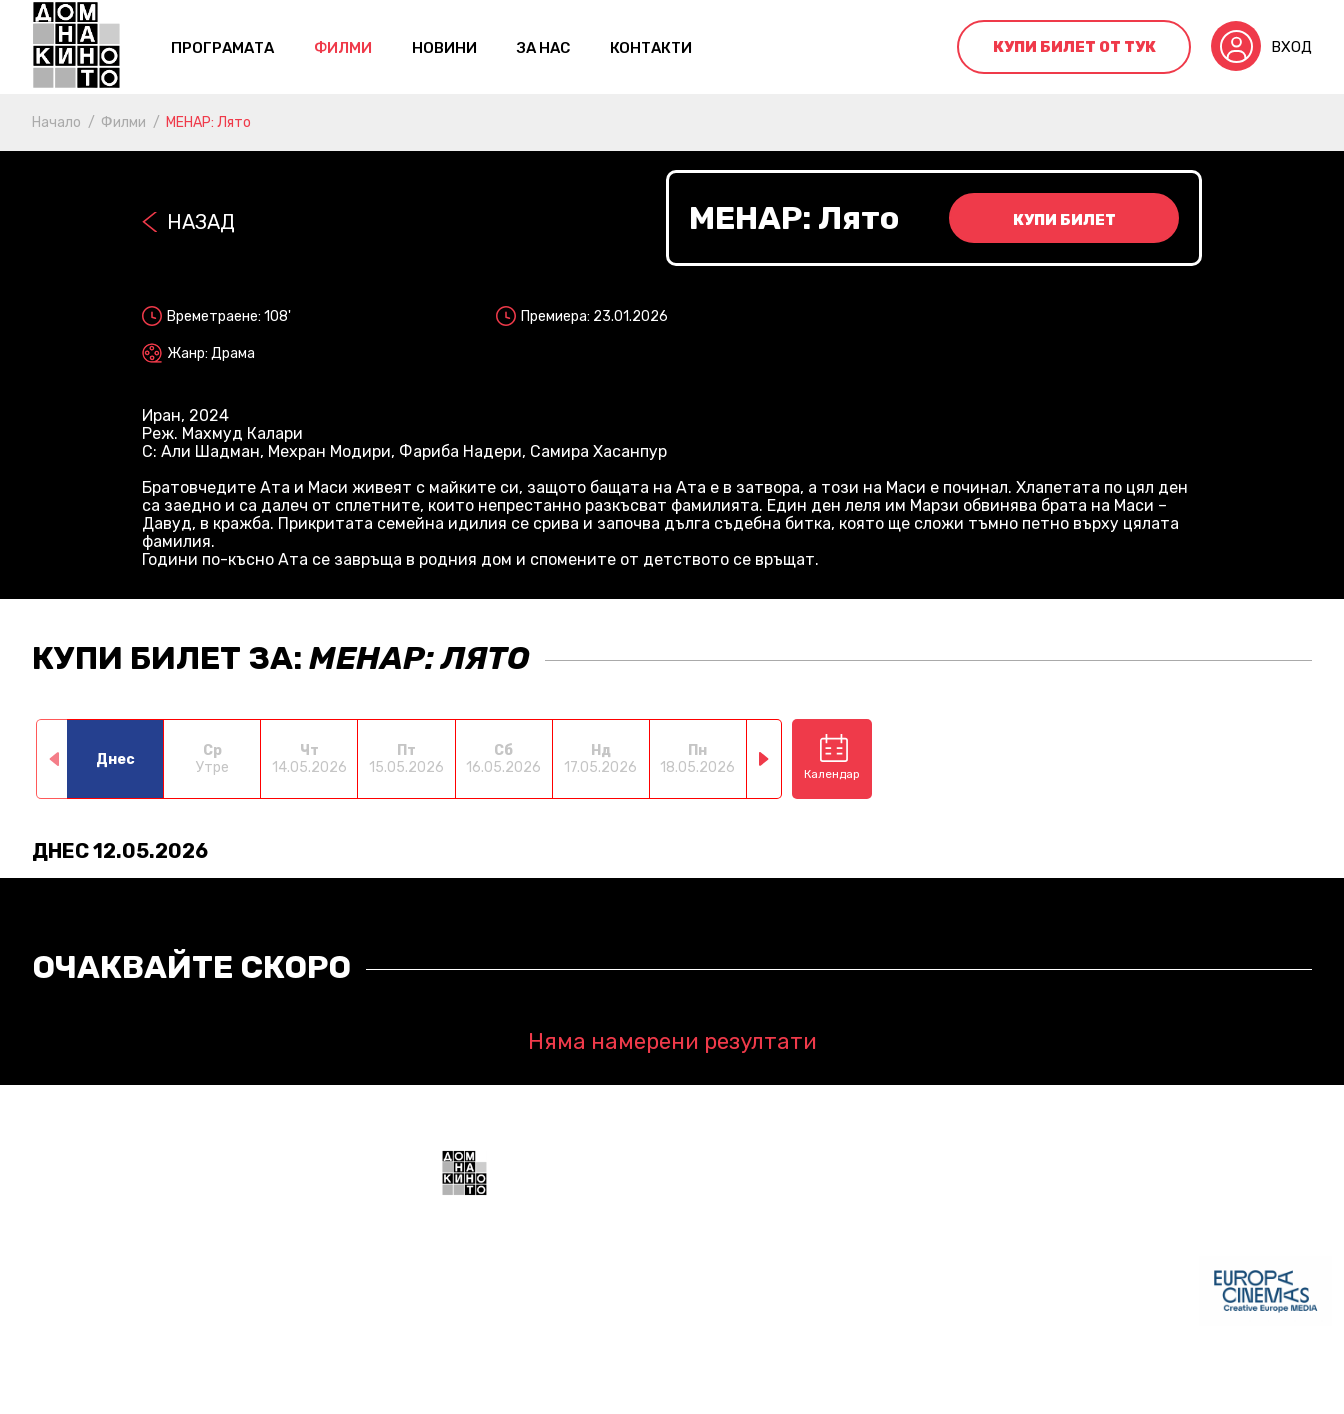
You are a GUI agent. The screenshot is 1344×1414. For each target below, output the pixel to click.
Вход (1291, 47)
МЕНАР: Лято (208, 122)
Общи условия (493, 1384)
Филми (343, 48)
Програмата (222, 48)
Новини (444, 48)
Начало (56, 122)
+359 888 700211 (821, 1303)
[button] (764, 759)
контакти (651, 48)
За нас (543, 48)
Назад (201, 222)
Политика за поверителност (666, 1384)
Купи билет (1064, 220)
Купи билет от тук (1074, 47)
